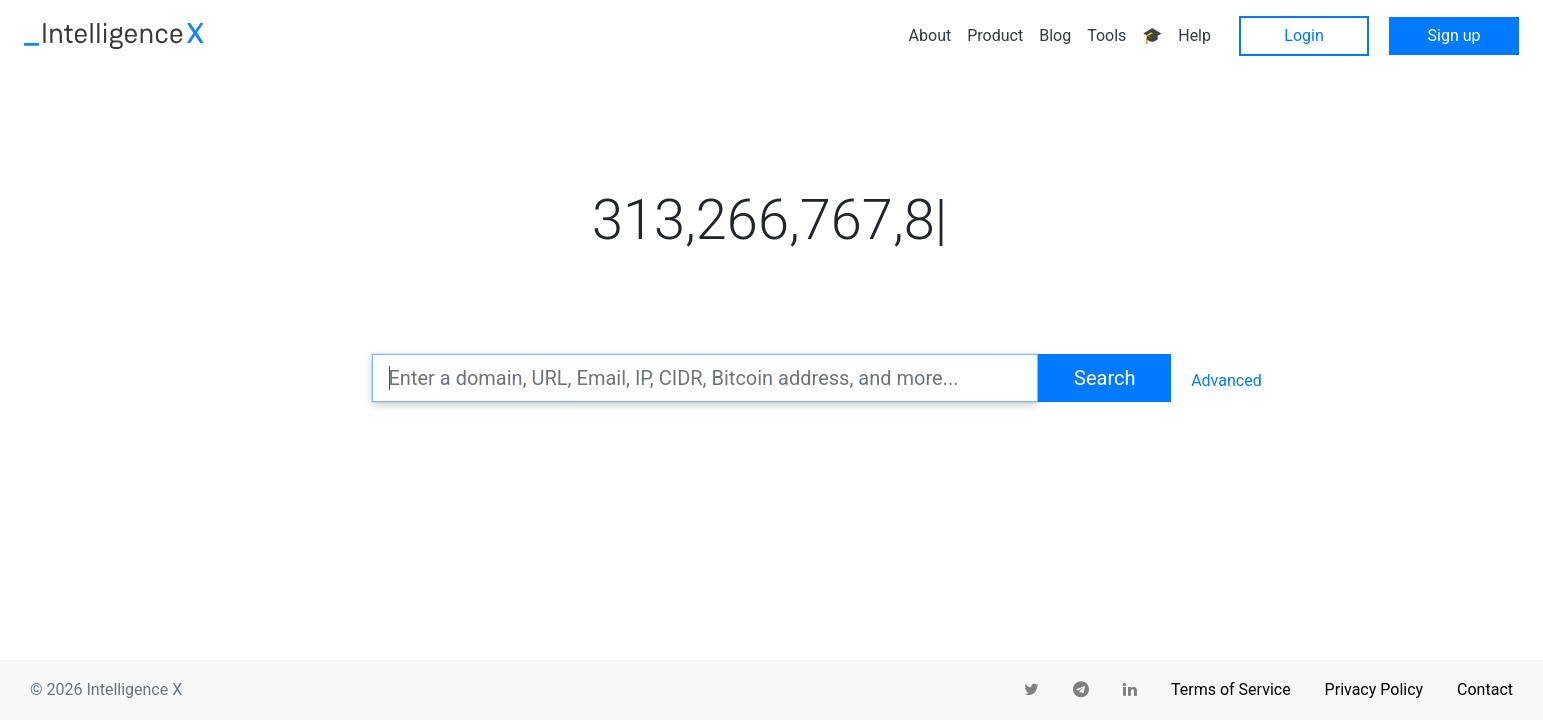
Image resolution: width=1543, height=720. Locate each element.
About (930, 35)
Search (1104, 378)
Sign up (1454, 35)
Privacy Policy (1374, 689)
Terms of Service (1231, 689)
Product (995, 35)
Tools (1106, 35)
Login (1303, 35)
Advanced (1226, 380)
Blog (1055, 35)
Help (1194, 35)
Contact (1485, 689)
